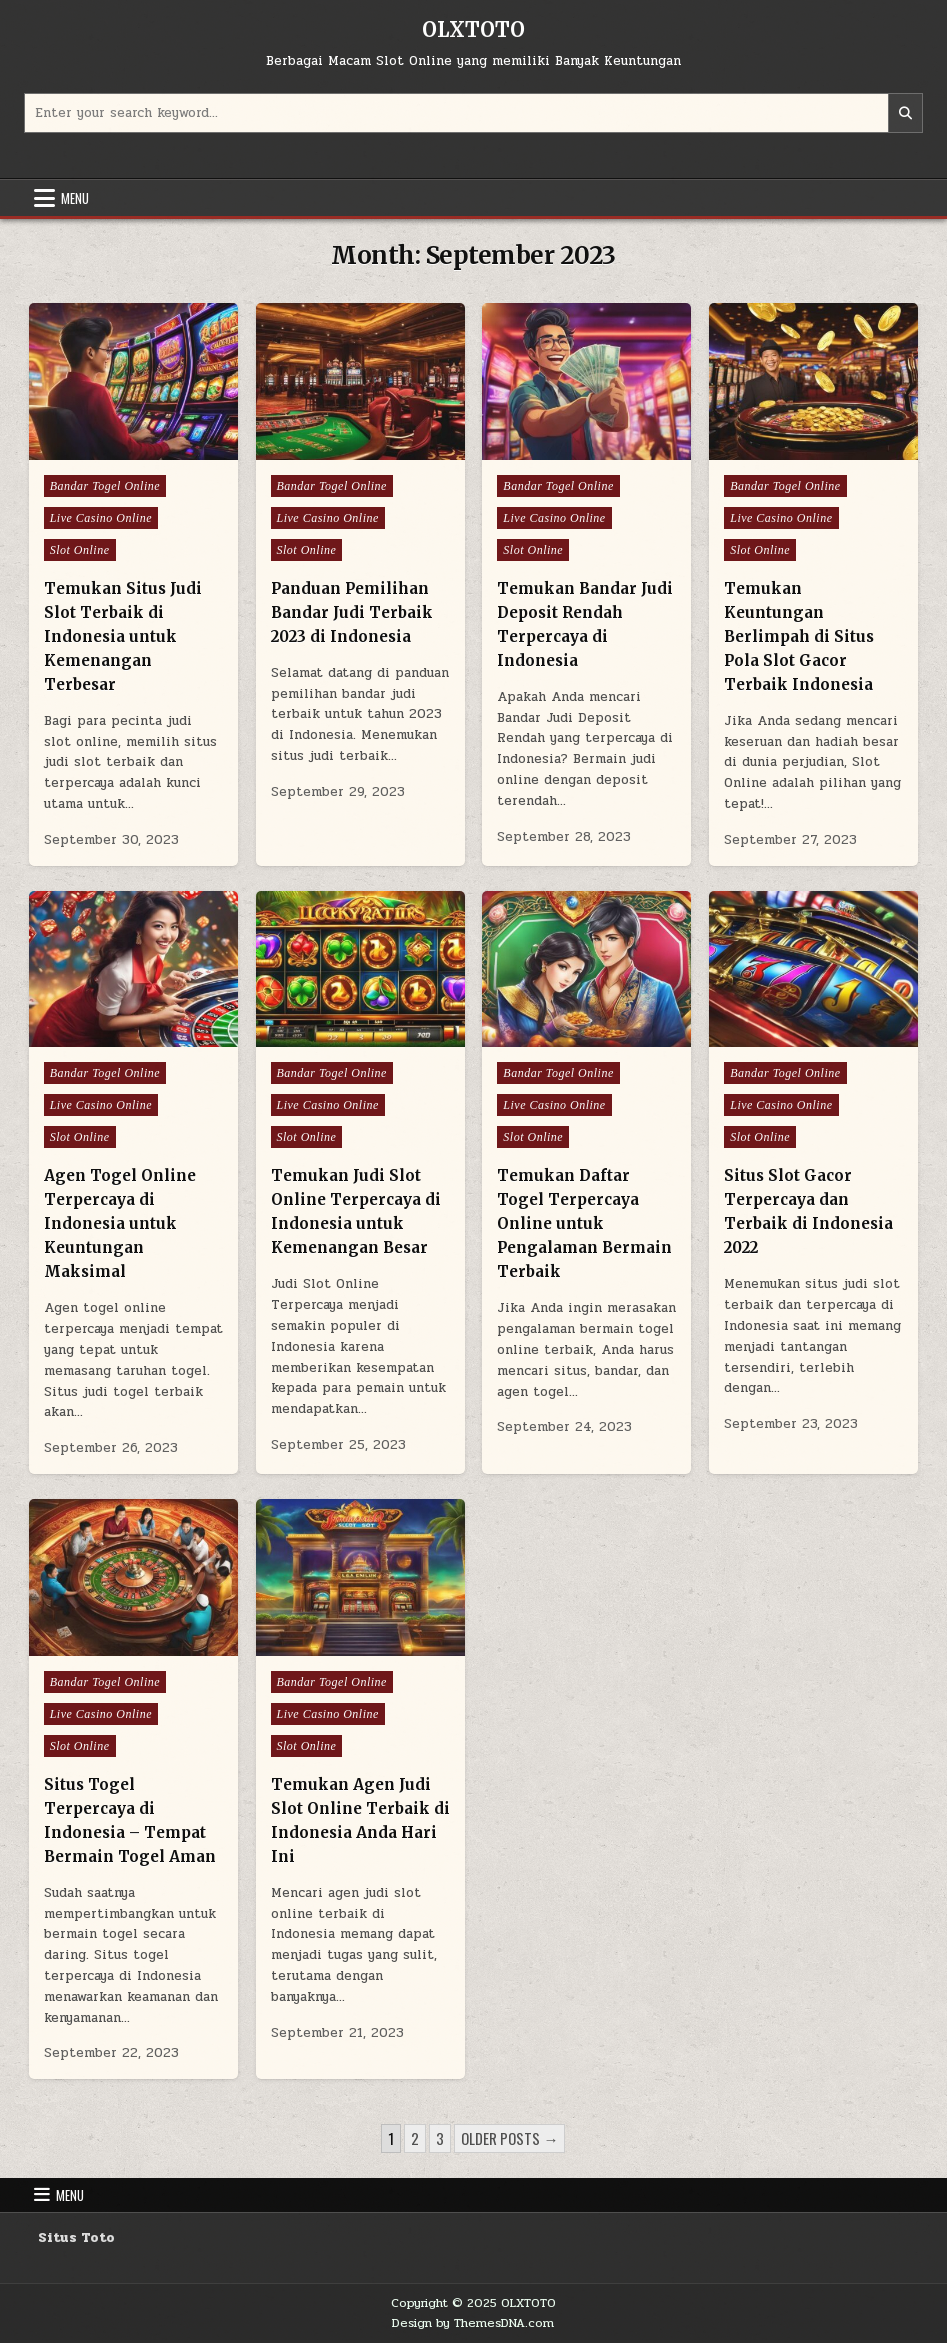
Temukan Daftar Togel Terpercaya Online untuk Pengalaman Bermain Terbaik (584, 1223)
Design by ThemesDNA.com (473, 2323)
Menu (75, 198)
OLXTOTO (473, 29)
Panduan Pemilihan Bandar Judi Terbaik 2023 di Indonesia (352, 612)
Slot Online (80, 550)
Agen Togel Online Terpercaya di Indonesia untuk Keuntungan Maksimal (120, 1223)
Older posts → (509, 2138)
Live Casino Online (101, 518)
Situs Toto (76, 2238)
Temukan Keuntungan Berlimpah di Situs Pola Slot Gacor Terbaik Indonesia (799, 636)
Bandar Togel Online (105, 486)
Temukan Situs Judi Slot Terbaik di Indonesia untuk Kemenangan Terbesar (123, 636)
